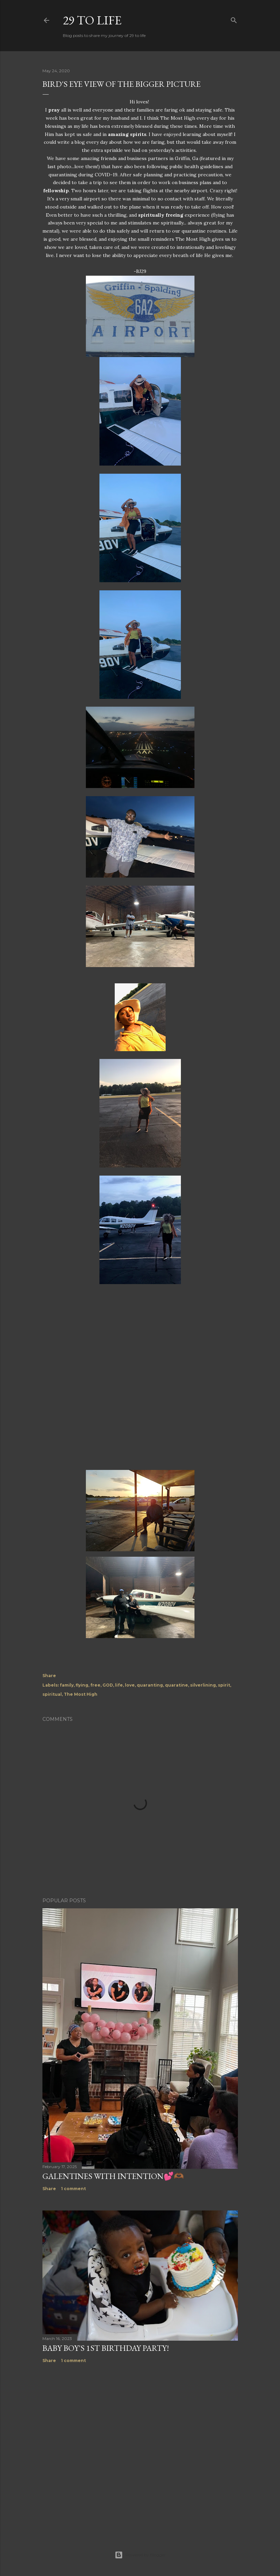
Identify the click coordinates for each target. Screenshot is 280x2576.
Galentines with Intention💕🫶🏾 (113, 2176)
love (130, 1685)
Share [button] (49, 1675)
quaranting (150, 1685)
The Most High (80, 1694)
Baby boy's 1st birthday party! (105, 2348)
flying (82, 1685)
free (95, 1685)
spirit (224, 1685)
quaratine (176, 1685)
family (67, 1685)
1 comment (73, 2188)
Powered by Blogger (140, 2555)
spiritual (52, 1694)
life (119, 1685)
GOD (107, 1685)
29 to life (92, 20)
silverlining (203, 1685)
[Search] (234, 18)
